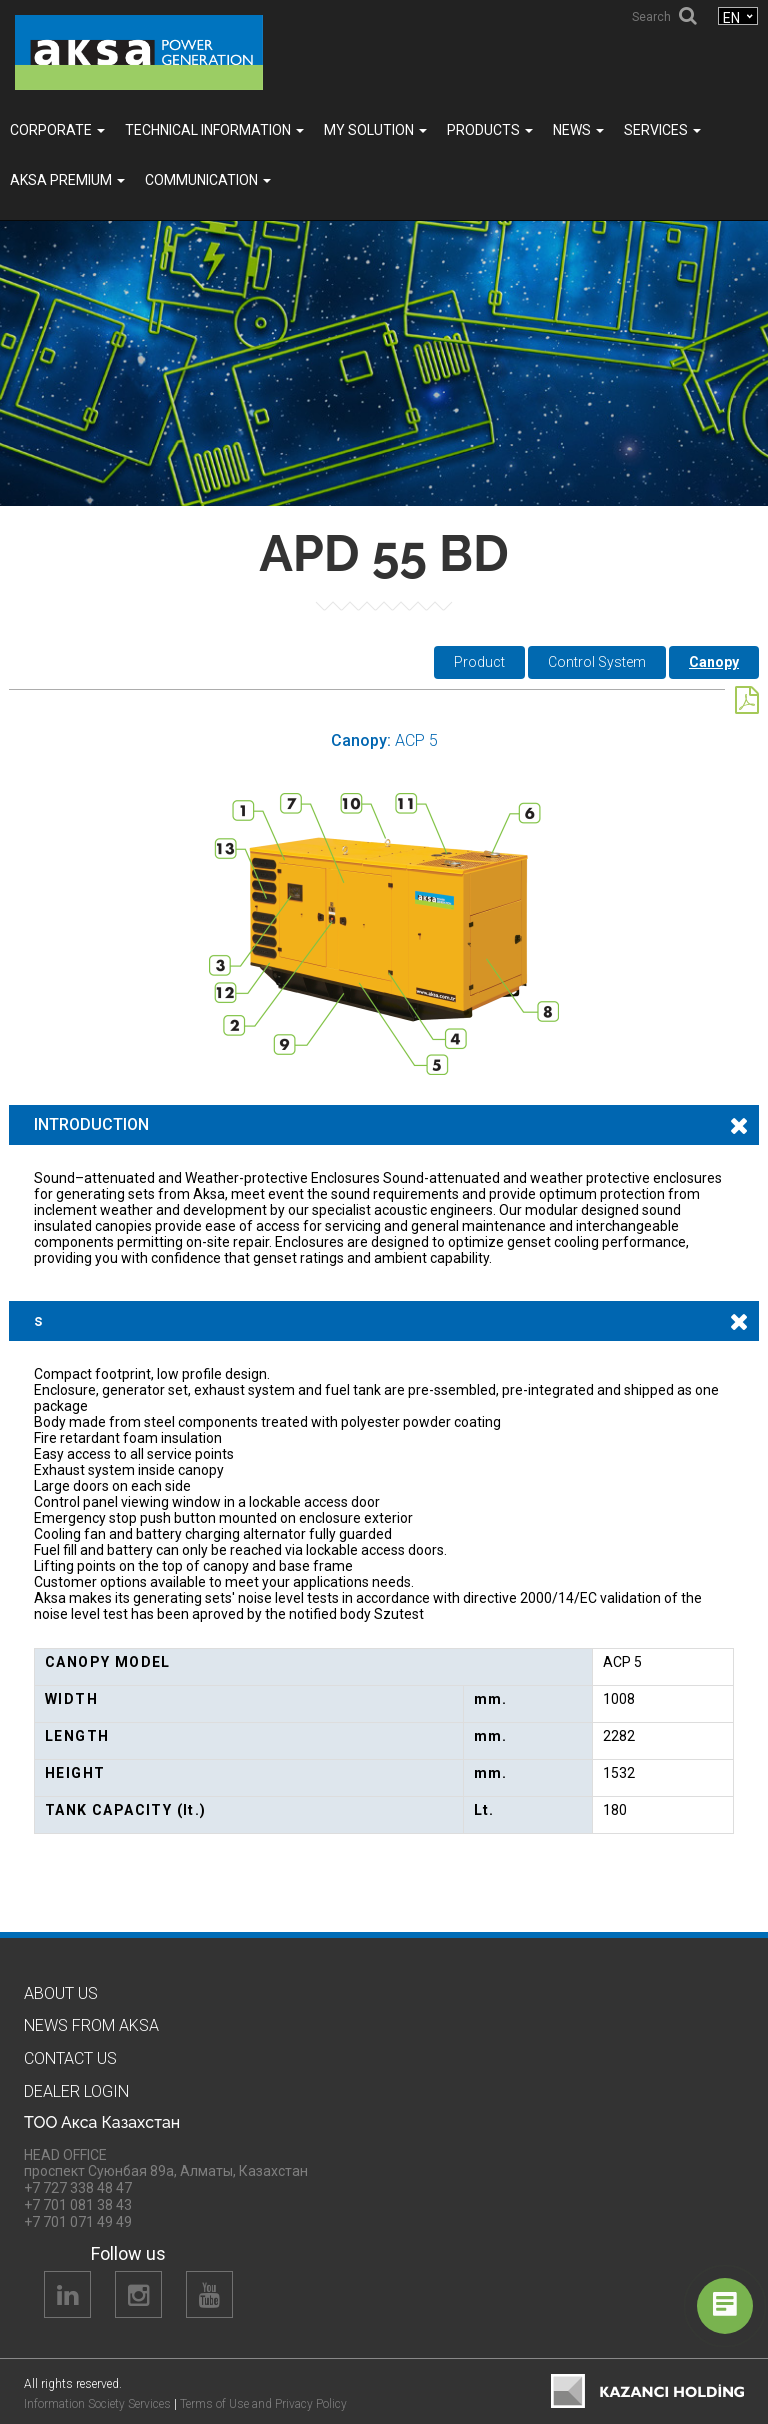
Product (479, 662)
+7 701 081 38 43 (78, 2205)
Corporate (57, 130)
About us (61, 1993)
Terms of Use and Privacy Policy (263, 2404)
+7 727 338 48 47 (78, 2188)
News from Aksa (91, 2025)
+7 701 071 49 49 (78, 2222)
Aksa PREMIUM (67, 180)
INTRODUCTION (91, 1124)
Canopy (714, 662)
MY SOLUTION (375, 130)
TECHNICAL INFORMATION (214, 130)
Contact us (70, 2058)
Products (490, 130)
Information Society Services (97, 2404)
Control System (597, 662)
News (578, 130)
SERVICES (662, 130)
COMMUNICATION (208, 180)
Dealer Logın (76, 2091)
